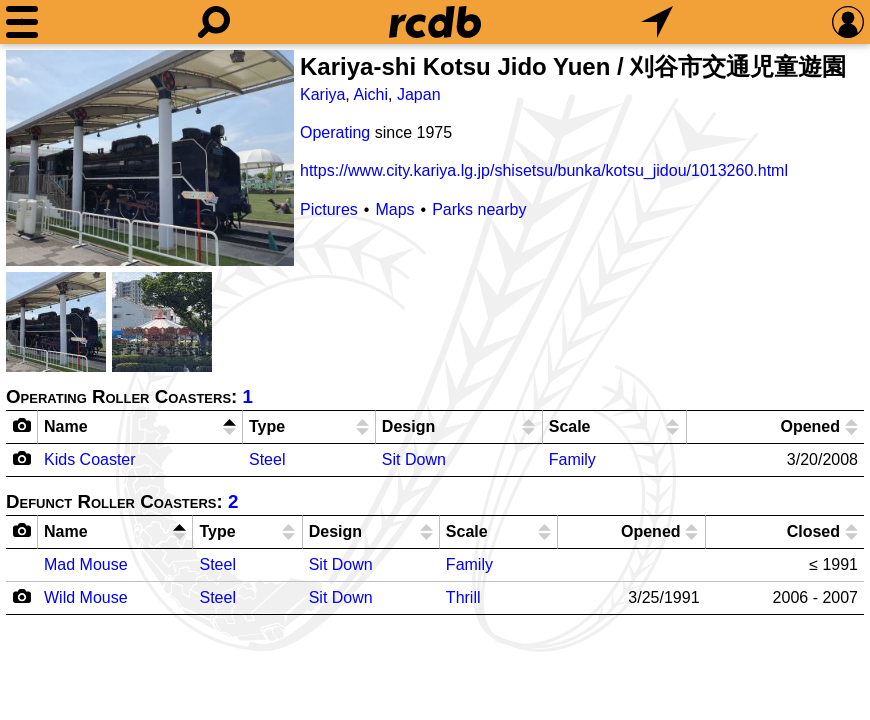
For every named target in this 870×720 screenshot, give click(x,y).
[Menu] (22, 22)
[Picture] (150, 158)
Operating (335, 132)
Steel (267, 459)
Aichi (370, 94)
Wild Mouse (86, 597)
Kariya (322, 94)
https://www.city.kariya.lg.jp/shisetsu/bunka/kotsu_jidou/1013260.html (544, 170)
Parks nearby (479, 209)
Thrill (463, 597)
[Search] (214, 22)
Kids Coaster (90, 459)
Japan (419, 94)
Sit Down (414, 459)
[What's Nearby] (657, 22)
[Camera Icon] (22, 458)
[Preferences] (848, 22)
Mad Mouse (86, 564)
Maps (394, 209)
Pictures (329, 209)
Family (572, 459)
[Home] (435, 22)
